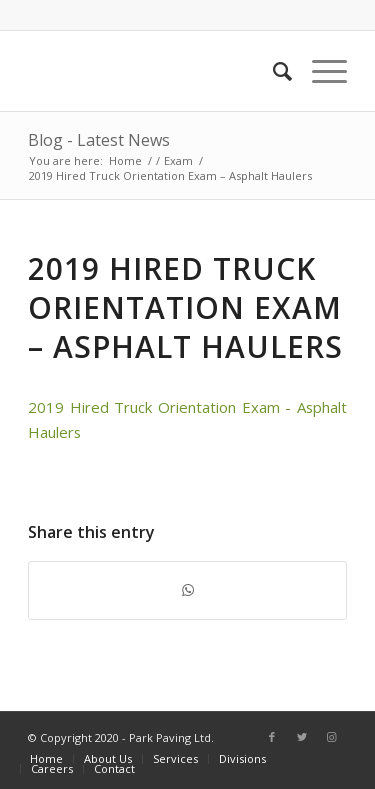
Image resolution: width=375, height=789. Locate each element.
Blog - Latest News (99, 140)
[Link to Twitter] (302, 737)
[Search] (272, 71)
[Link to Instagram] (332, 737)
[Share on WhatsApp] (187, 590)
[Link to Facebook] (272, 737)
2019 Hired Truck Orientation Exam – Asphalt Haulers (185, 307)
